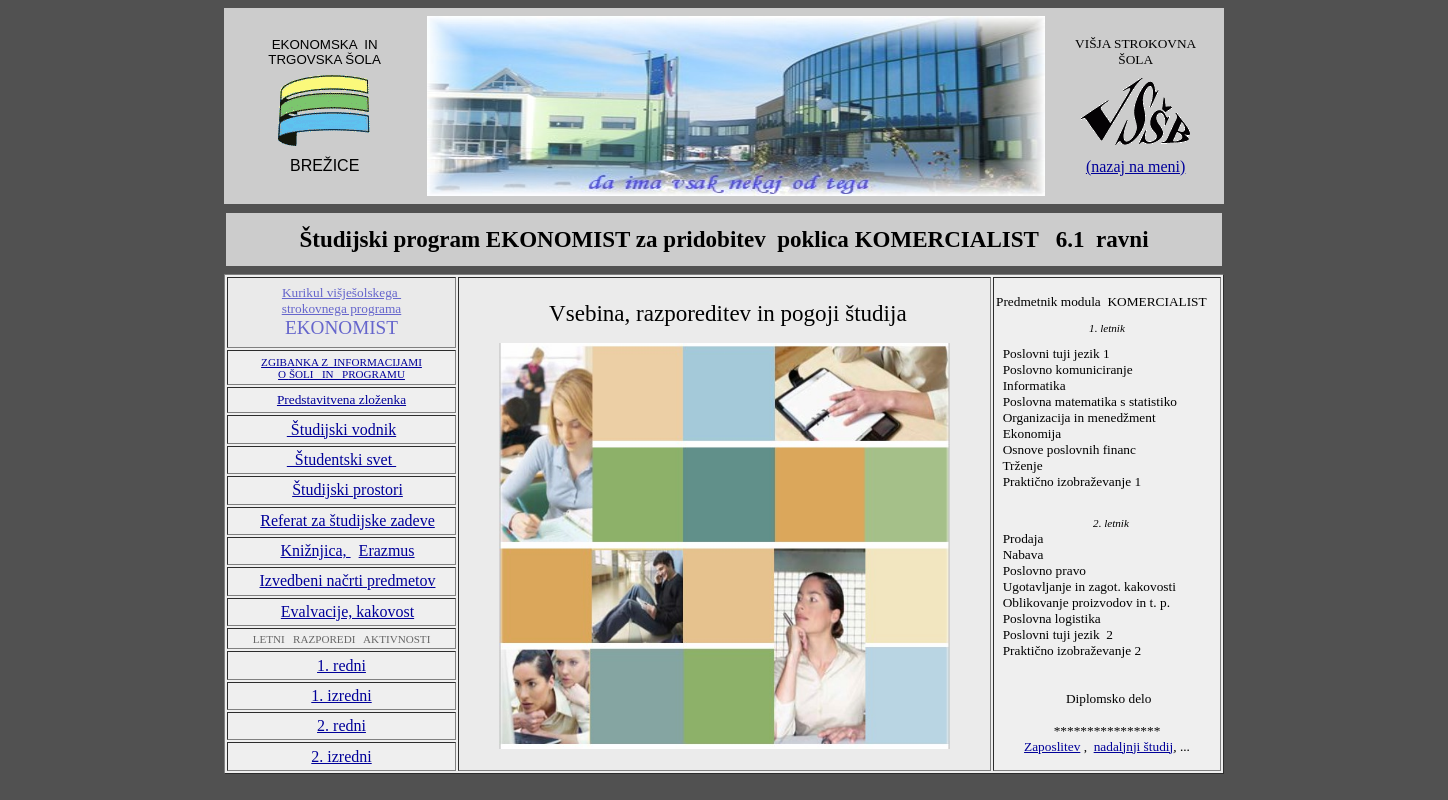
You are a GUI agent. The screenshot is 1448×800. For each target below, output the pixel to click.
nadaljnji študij (1134, 746)
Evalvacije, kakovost (347, 611)
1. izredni (341, 695)
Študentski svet (341, 459)
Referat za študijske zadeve (347, 520)
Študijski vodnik (341, 429)
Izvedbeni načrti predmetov (348, 580)
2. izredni (341, 756)
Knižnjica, (315, 550)
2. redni (341, 725)
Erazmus (387, 550)
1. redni (341, 665)
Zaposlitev (1052, 746)
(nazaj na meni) (1136, 166)
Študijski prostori (347, 489)
